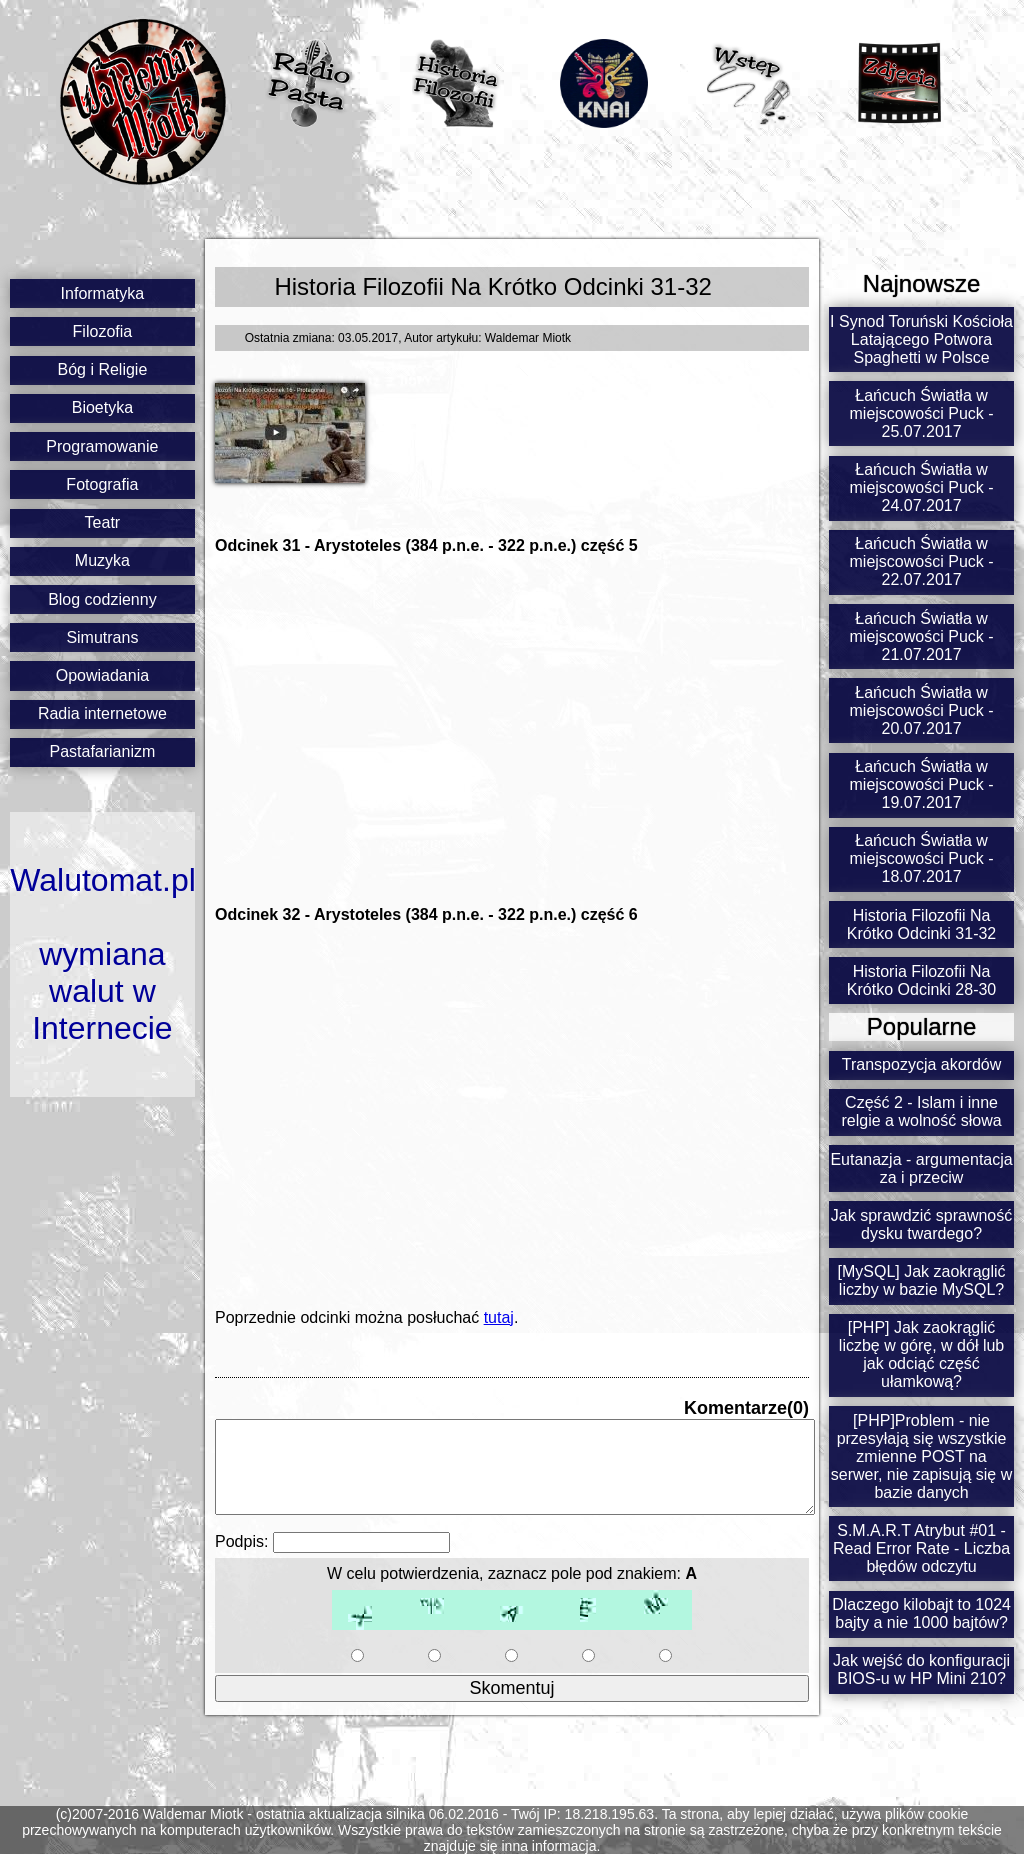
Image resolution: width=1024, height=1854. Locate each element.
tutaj (499, 1317)
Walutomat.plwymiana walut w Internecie (102, 954)
